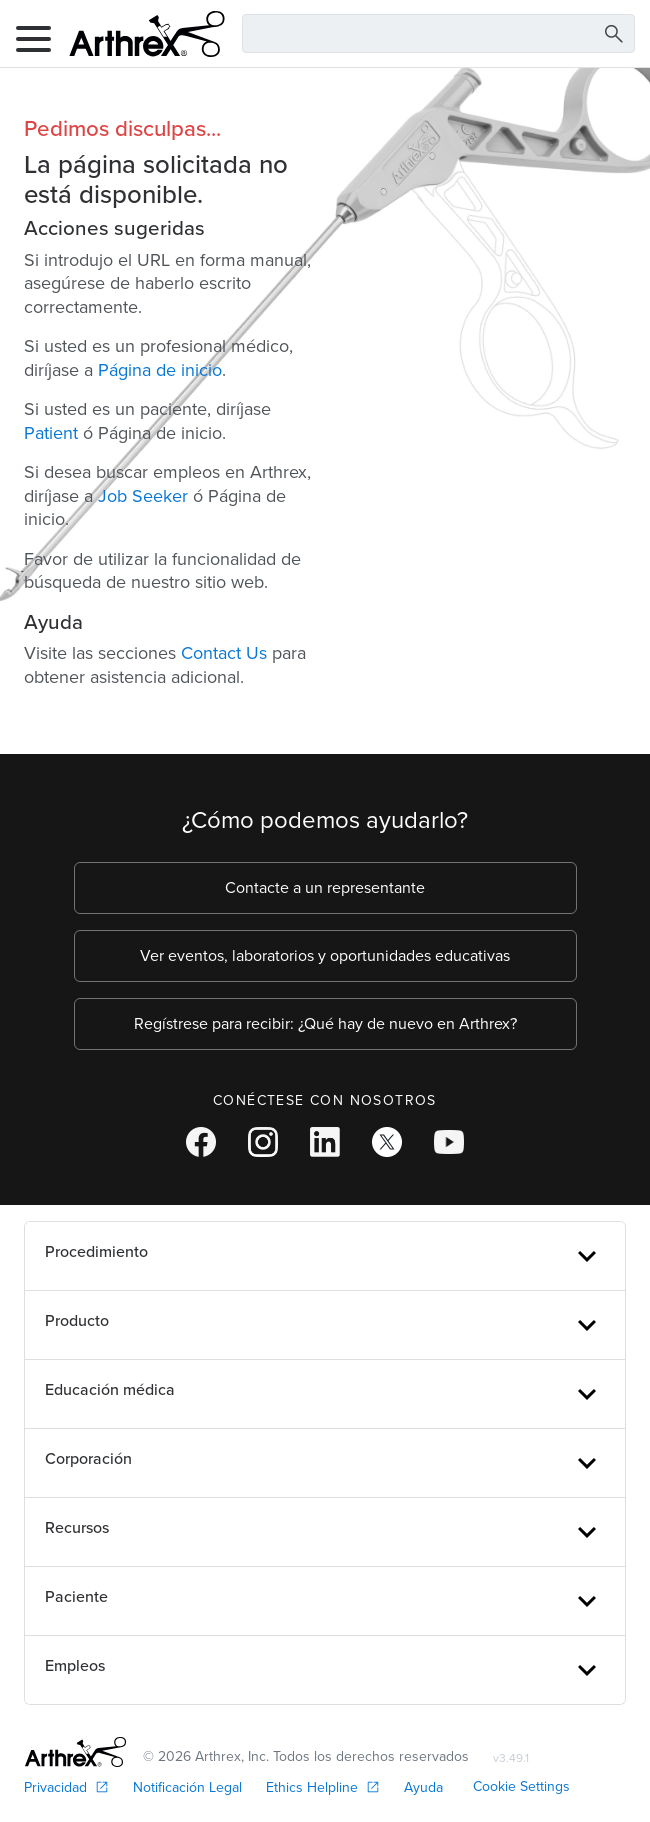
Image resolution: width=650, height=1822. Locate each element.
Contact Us (224, 653)
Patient (51, 433)
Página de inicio (160, 370)
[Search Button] (614, 34)
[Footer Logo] (75, 1752)
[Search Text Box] (438, 34)
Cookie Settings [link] (521, 1786)
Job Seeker (143, 496)
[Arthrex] (139, 34)
